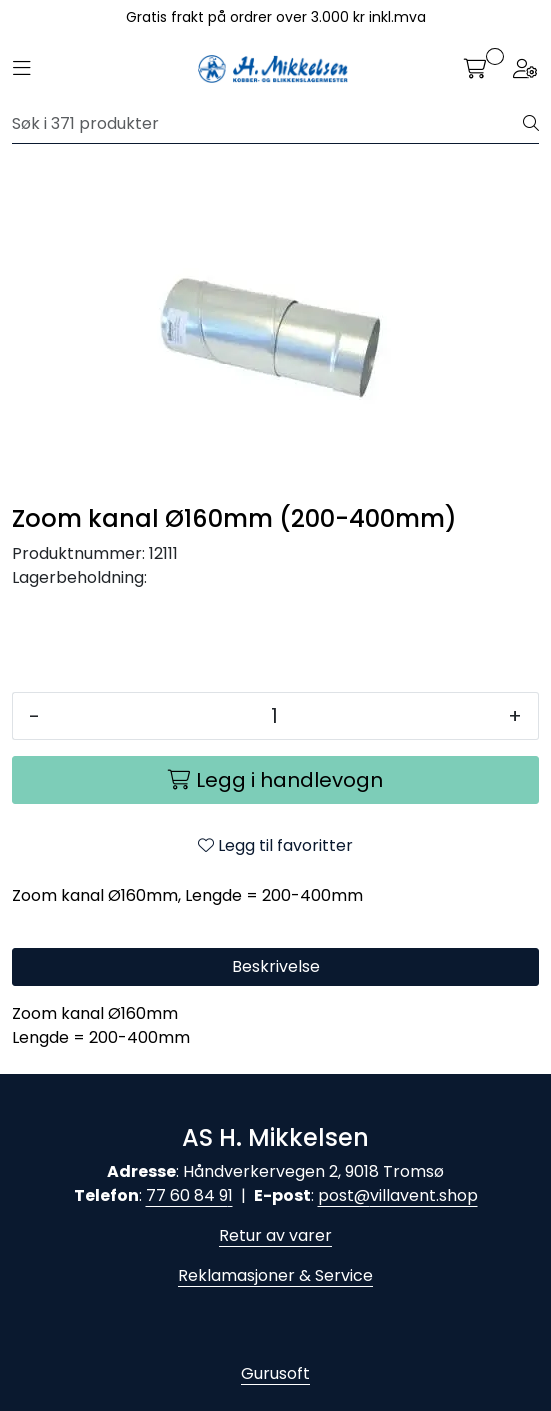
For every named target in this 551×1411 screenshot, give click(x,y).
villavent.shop (424, 1195)
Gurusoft (275, 1373)
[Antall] (274, 716)
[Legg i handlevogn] (275, 780)
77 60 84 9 (187, 1195)
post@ (344, 1195)
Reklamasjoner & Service (275, 1275)
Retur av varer (275, 1235)
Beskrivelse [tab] (276, 966)
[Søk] (268, 124)
